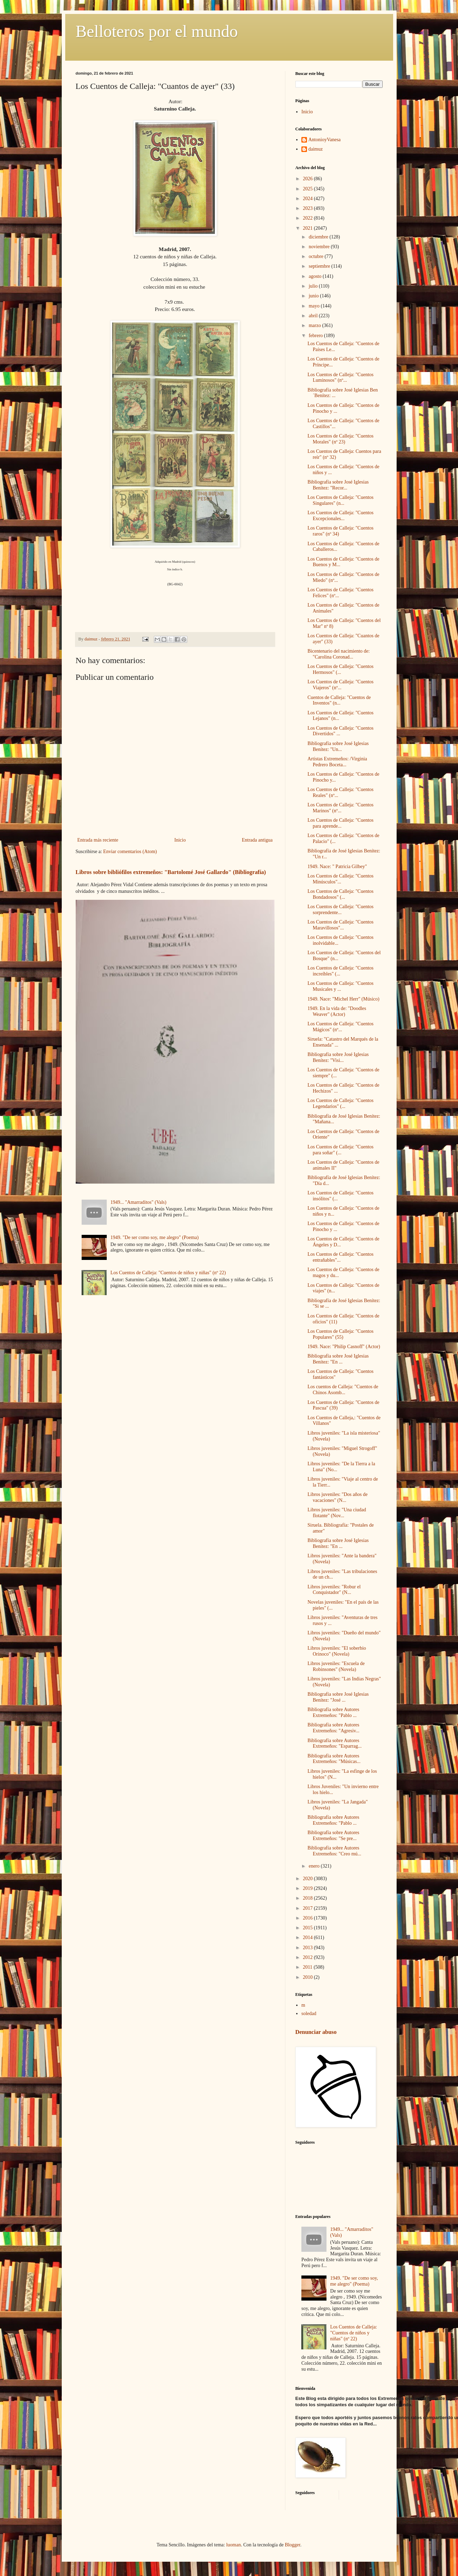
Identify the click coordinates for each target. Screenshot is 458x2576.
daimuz (315, 149)
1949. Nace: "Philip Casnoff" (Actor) (343, 1346)
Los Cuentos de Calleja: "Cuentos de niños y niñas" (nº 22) (168, 1272)
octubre (316, 256)
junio (314, 295)
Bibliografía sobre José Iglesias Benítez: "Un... (337, 746)
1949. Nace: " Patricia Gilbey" (337, 866)
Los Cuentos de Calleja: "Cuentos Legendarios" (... (340, 1103)
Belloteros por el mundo (157, 31)
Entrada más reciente (97, 840)
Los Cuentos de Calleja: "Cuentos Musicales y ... (340, 986)
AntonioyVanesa (324, 139)
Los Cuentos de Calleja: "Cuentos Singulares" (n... (340, 500)
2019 (308, 1888)
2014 (308, 1937)
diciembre (319, 237)
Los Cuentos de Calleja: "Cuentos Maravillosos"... (340, 924)
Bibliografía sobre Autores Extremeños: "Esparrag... (334, 1743)
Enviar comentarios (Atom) (130, 851)
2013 (308, 1947)
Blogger (292, 2544)
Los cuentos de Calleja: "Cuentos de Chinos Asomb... (342, 1389)
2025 (308, 188)
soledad (308, 2013)
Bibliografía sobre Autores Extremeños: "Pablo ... (333, 1712)
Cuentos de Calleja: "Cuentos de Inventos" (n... (338, 700)
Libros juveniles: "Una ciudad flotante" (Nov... (336, 1512)
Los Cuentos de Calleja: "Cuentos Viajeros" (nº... (340, 684)
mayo (315, 306)
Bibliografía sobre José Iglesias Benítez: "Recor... (337, 485)
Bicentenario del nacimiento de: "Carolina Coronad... (338, 654)
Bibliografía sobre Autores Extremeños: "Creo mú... (334, 1850)
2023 (308, 208)
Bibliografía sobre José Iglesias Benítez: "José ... (337, 1697)
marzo (315, 325)
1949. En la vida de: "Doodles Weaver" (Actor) (336, 1011)
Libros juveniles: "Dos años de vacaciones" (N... (337, 1497)
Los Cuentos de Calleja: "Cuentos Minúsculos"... (340, 878)
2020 (308, 1878)
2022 (308, 218)
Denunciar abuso (316, 2032)
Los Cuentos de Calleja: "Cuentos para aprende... (340, 823)
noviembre (320, 246)
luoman (233, 2544)
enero (315, 1866)
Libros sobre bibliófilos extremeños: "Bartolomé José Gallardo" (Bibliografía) (171, 872)
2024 (308, 198)
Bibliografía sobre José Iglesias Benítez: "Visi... (337, 1057)
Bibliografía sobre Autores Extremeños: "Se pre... (333, 1835)
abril (314, 315)
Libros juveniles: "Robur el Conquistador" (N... (333, 1589)
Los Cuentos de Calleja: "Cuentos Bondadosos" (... (340, 894)
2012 (308, 1957)
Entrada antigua (257, 840)
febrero (316, 335)
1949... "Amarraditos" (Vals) (138, 1202)
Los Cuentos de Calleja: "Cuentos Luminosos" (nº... (340, 377)
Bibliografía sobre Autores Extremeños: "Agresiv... (333, 1727)
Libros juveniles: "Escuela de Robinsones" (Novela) (336, 1666)
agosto (316, 276)
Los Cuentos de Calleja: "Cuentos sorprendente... (340, 909)
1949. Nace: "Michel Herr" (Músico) (343, 999)
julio (314, 286)
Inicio (180, 840)
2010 (308, 1977)
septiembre (320, 266)
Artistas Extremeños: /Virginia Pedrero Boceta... (337, 761)
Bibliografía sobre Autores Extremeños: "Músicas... (333, 1758)
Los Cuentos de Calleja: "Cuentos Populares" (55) (340, 1334)
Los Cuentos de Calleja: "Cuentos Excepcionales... (340, 515)
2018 (308, 1898)
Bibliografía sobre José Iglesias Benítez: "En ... (337, 1359)
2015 (308, 1927)
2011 (308, 1967)
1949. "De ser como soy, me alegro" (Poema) (155, 1237)
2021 (308, 228)
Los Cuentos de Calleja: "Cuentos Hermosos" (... (340, 669)
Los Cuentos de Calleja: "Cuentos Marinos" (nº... (340, 807)
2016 (308, 1918)
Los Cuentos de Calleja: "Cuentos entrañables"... (340, 1257)
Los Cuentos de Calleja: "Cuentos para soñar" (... (340, 1149)
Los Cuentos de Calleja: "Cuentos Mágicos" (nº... (340, 1026)
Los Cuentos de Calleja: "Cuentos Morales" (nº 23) (340, 438)
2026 (308, 178)
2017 (308, 1908)
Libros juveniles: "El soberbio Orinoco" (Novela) (336, 1651)
